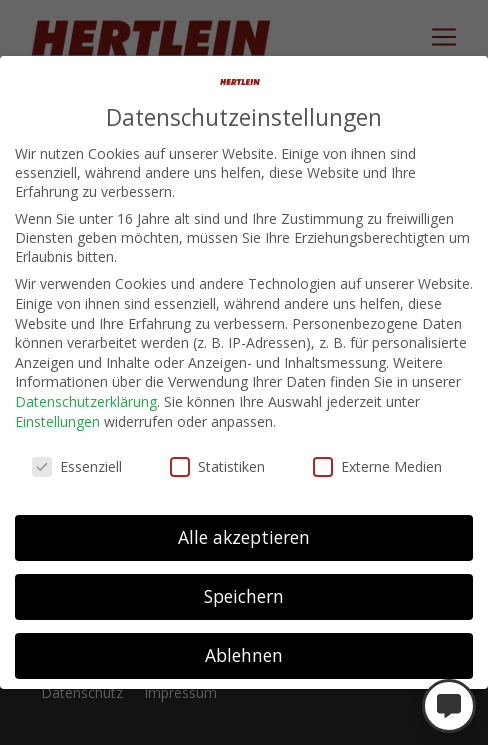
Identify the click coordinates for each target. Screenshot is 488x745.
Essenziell (77, 466)
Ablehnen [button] (244, 655)
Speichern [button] (244, 596)
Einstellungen (57, 421)
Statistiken (217, 466)
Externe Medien (377, 466)
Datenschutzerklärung (86, 401)
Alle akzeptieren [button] (244, 537)
